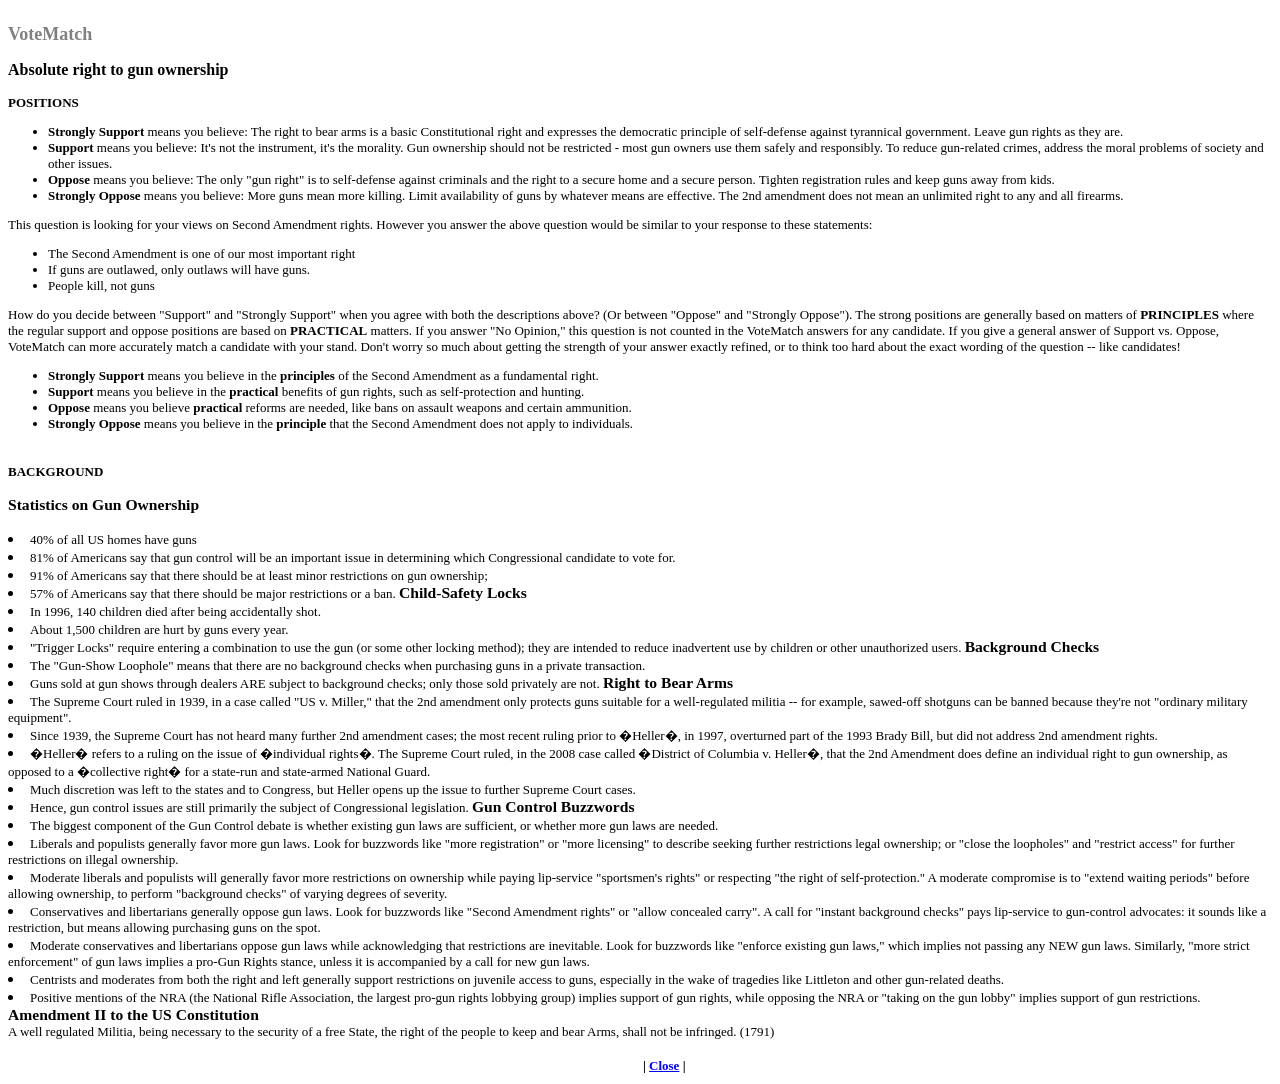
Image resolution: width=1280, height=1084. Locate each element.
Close (664, 1065)
